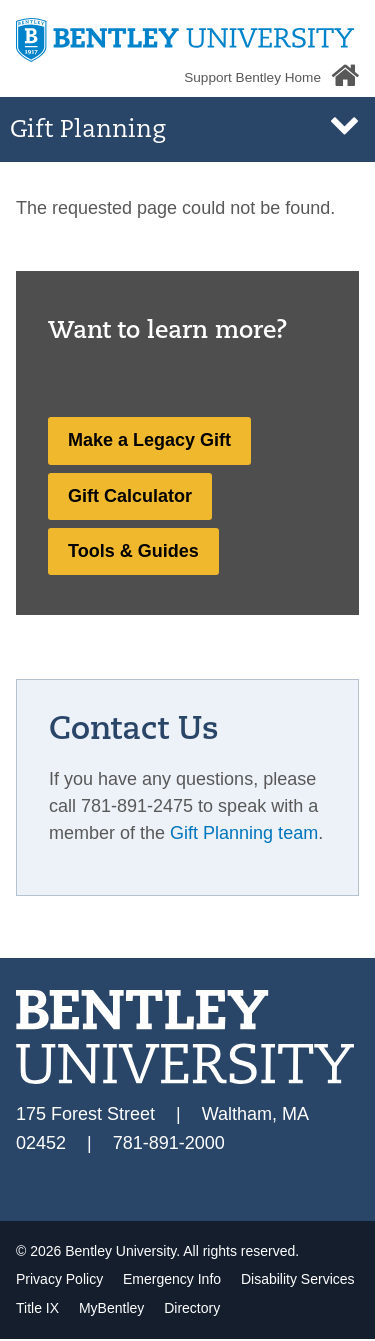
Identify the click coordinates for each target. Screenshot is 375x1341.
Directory (192, 1308)
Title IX (39, 1308)
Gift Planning (87, 131)
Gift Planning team (244, 833)
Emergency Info (174, 1279)
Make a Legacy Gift (149, 440)
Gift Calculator (130, 496)
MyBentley (113, 1308)
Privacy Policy (61, 1279)
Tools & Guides (133, 551)
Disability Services (298, 1279)
